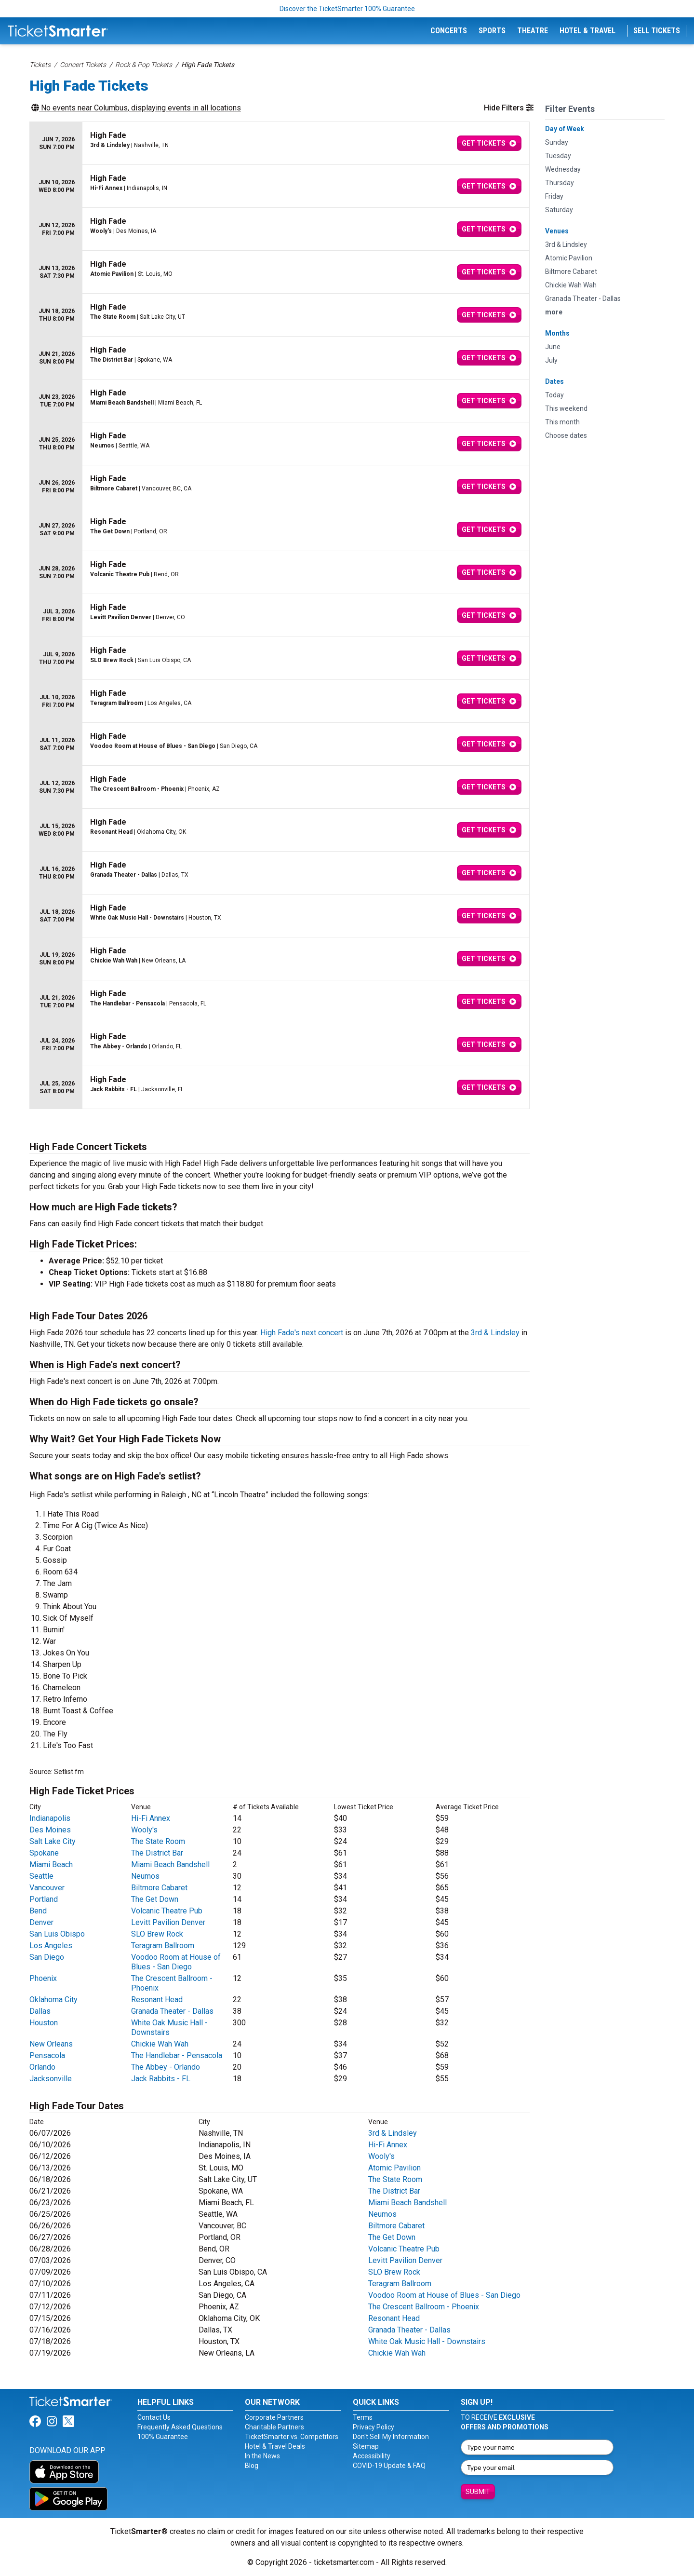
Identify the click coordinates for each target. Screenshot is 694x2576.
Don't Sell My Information (391, 2436)
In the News (262, 2456)
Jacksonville (50, 2078)
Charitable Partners (274, 2427)
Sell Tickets (656, 30)
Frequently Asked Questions (180, 2427)
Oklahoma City (53, 1999)
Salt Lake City (52, 1841)
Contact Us (154, 2417)
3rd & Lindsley (495, 1332)
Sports (492, 30)
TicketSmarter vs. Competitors (291, 2436)
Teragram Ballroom (162, 1945)
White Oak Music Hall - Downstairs (169, 2027)
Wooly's (144, 1829)
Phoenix (43, 1978)
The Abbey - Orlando (165, 2067)
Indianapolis (49, 1818)
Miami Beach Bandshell (170, 1864)
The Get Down (154, 1899)
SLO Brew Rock (157, 1934)
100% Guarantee (162, 2436)
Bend (38, 1910)
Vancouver (47, 1887)
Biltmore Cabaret (159, 1887)
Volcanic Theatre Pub (166, 1910)
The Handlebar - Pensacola (176, 2055)
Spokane (44, 1852)
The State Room (158, 1841)
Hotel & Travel (587, 30)
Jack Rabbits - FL (160, 2078)
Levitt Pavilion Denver (168, 1922)
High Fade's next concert (301, 1332)
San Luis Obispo (57, 1934)
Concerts (448, 30)
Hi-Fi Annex (150, 1818)
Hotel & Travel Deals (275, 2446)
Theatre (532, 30)
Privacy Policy (373, 2427)
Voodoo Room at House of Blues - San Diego (176, 1961)
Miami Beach (51, 1864)
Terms (363, 2417)
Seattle (41, 1876)
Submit (478, 2491)
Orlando (42, 2067)
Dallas (40, 2011)
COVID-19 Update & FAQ (389, 2465)
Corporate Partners (274, 2417)
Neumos (145, 1876)
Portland (43, 1899)
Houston (43, 2022)
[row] (279, 143)
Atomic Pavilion (394, 2167)
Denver (41, 1922)
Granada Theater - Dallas (172, 2011)
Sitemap (366, 2446)
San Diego (46, 1957)
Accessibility (371, 2456)
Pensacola (47, 2055)
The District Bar (157, 1852)
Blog (251, 2465)
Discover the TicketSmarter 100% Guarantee (347, 9)
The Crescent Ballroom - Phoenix (423, 2306)
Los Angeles (50, 1945)
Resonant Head (157, 1999)
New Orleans (51, 2043)
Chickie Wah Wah (159, 2043)
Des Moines (50, 1829)
